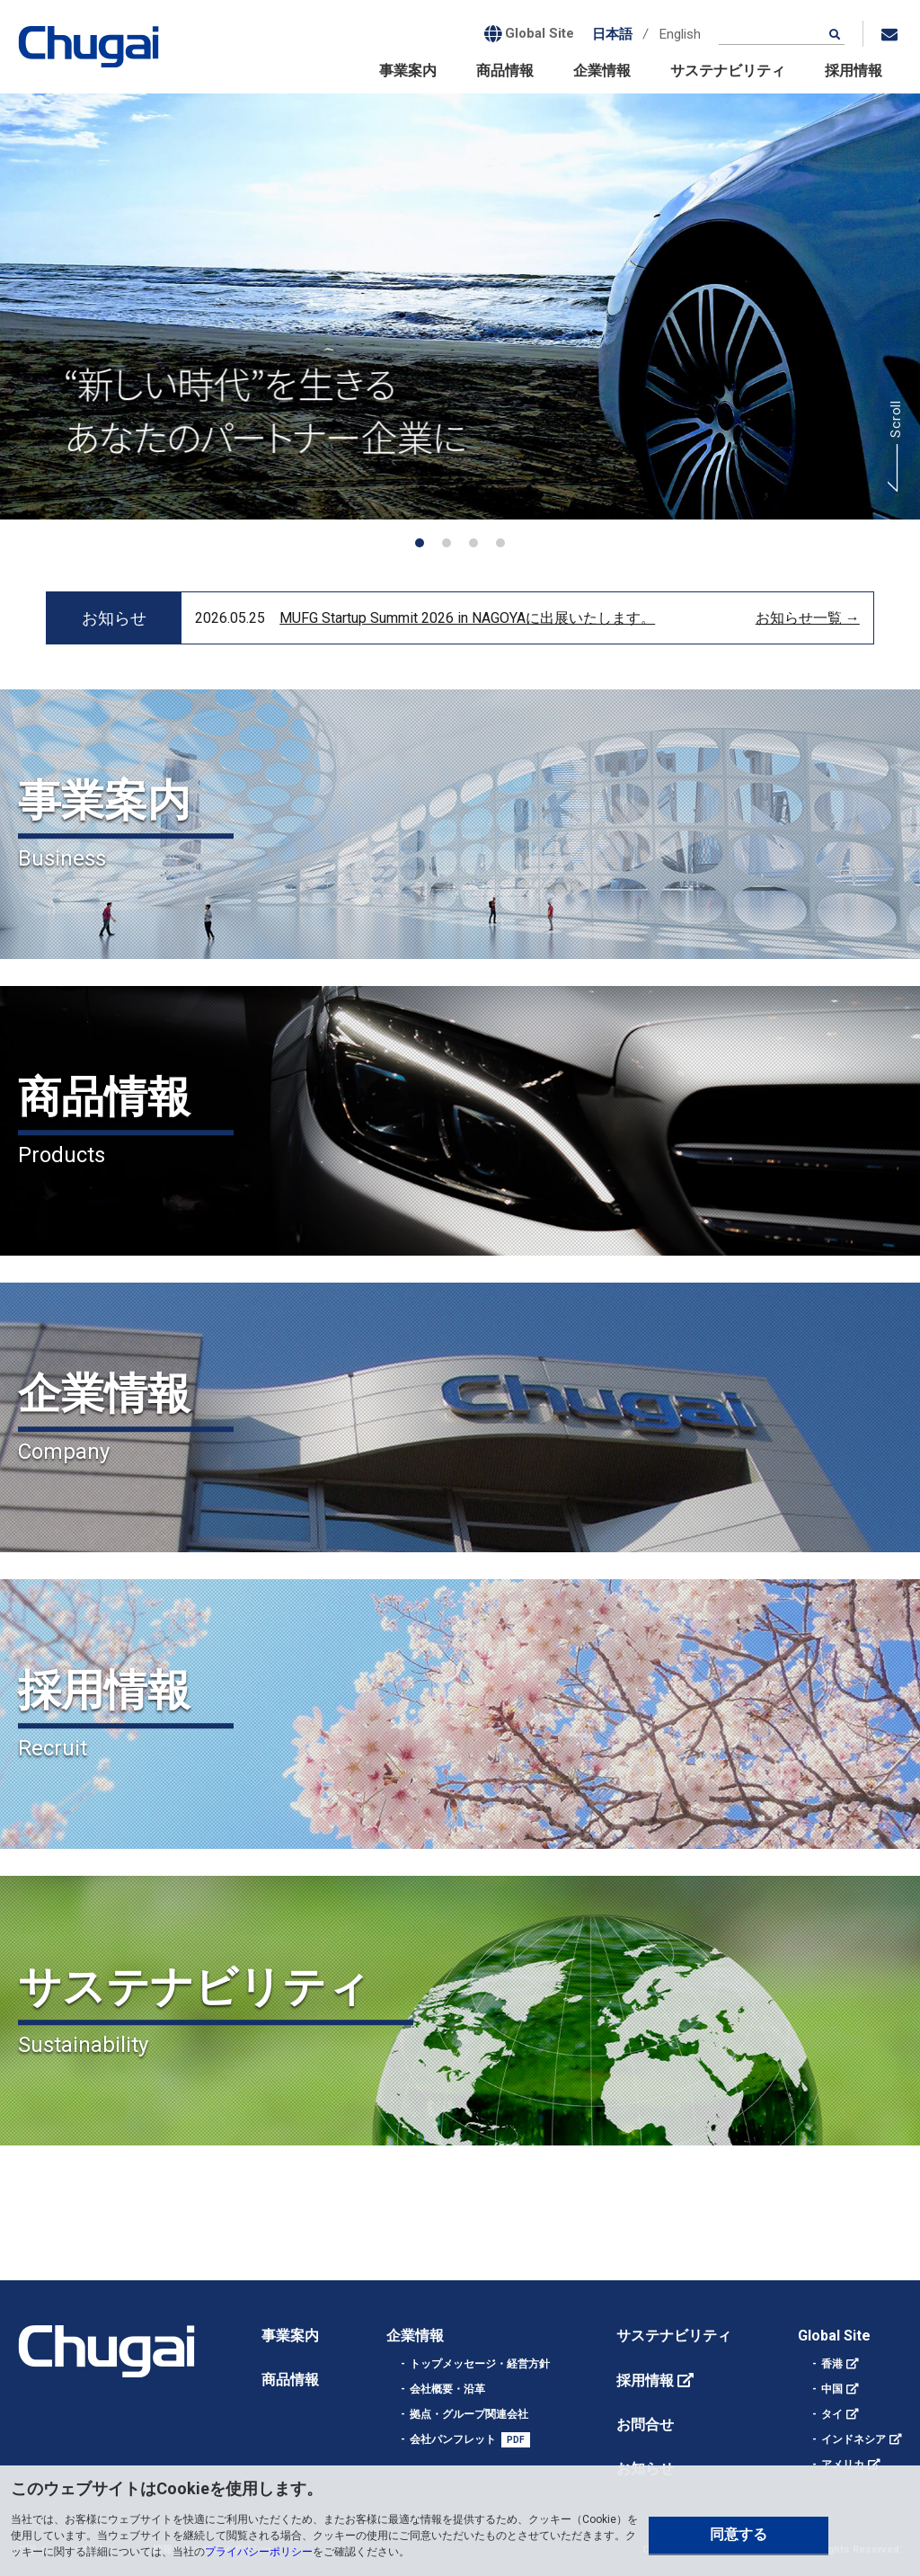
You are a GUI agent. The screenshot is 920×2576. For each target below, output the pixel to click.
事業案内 (408, 70)
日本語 (612, 34)
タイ (832, 2414)
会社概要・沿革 (447, 2389)
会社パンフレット (453, 2439)
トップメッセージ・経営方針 (480, 2364)
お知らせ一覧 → (808, 617)
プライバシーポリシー (259, 2551)
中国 (832, 2389)
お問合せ (645, 2424)
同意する (738, 2534)
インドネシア (853, 2439)
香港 (832, 2364)
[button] (419, 542)
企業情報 (602, 70)
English (680, 34)
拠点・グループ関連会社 (469, 2414)
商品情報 (505, 70)
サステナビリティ (727, 70)
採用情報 (853, 70)
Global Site (834, 2335)
